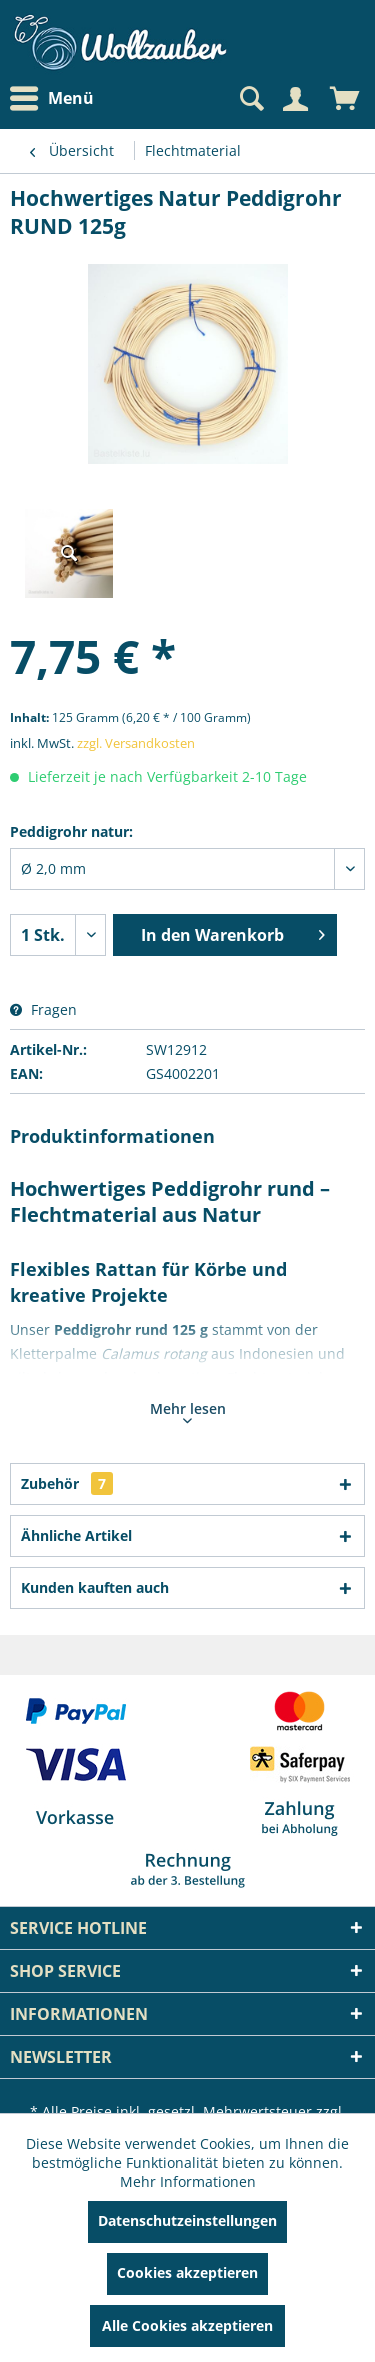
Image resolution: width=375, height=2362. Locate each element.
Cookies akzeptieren (187, 2272)
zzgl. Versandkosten (136, 743)
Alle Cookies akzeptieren (187, 2325)
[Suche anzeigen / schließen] (250, 99)
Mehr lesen (188, 1411)
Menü (52, 99)
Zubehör (67, 1483)
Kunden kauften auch (95, 1587)
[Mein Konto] (295, 99)
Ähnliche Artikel (76, 1535)
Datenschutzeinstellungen (187, 2220)
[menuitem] (57, 98)
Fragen (43, 1009)
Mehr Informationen (188, 2181)
